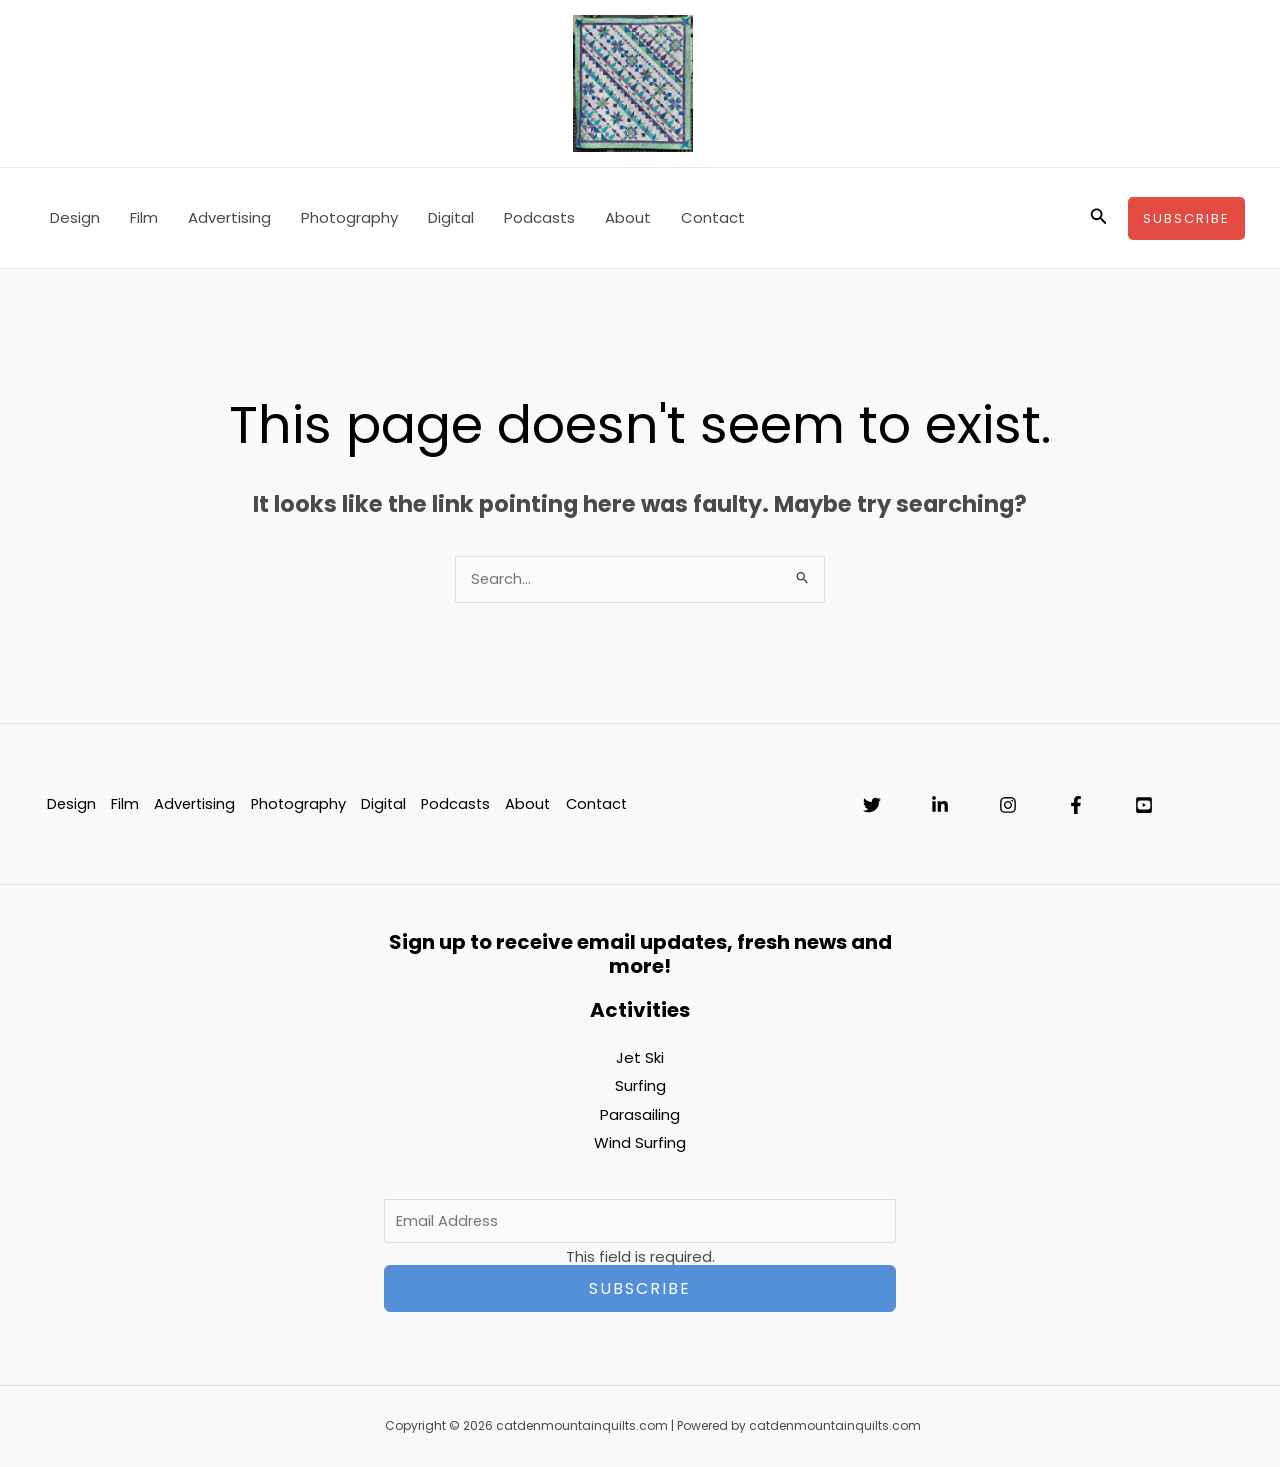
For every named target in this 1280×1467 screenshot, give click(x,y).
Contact (713, 217)
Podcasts (539, 217)
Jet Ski (640, 1059)
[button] (1099, 218)
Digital (451, 217)
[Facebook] (1076, 807)
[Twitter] (872, 807)
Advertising (229, 217)
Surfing (640, 1087)
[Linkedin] (940, 807)
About (628, 217)
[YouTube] (1144, 807)
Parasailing (640, 1115)
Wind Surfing (640, 1143)
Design (75, 217)
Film (144, 217)
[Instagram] (1008, 807)
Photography (349, 217)
